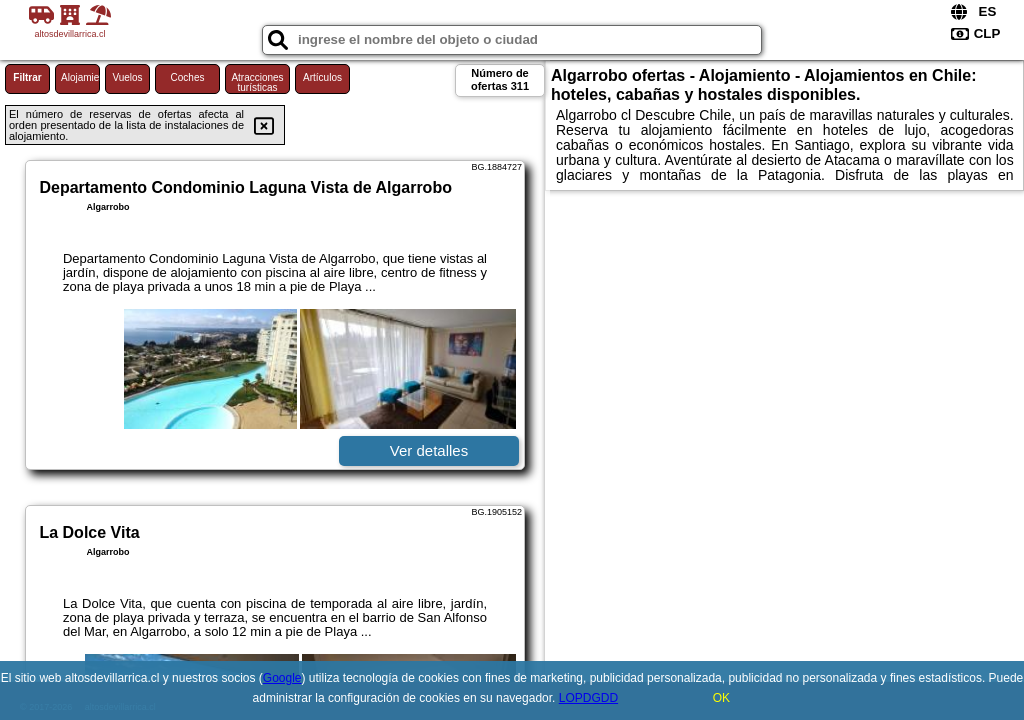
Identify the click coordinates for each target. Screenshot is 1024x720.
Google (282, 678)
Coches (188, 77)
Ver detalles (429, 450)
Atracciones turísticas (257, 82)
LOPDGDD (588, 698)
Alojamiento (80, 77)
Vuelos (127, 77)
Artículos (322, 77)
